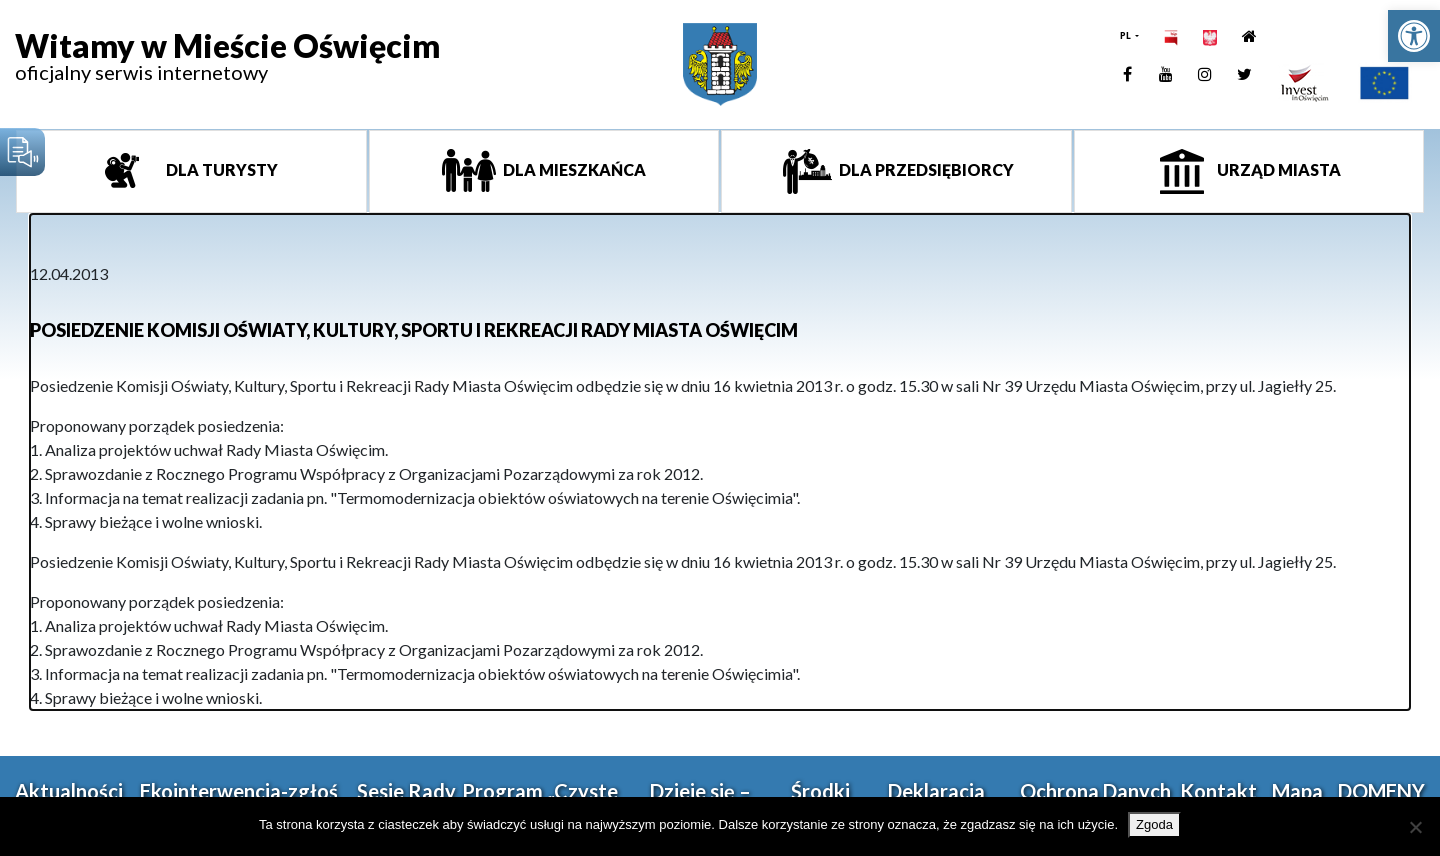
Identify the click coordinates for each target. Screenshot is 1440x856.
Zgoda (1154, 824)
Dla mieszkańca (573, 169)
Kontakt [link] (1218, 791)
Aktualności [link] (69, 791)
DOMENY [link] (1381, 791)
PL (1126, 35)
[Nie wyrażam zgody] (1415, 827)
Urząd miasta (1277, 169)
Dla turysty (220, 169)
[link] (1414, 36)
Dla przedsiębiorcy (925, 169)
